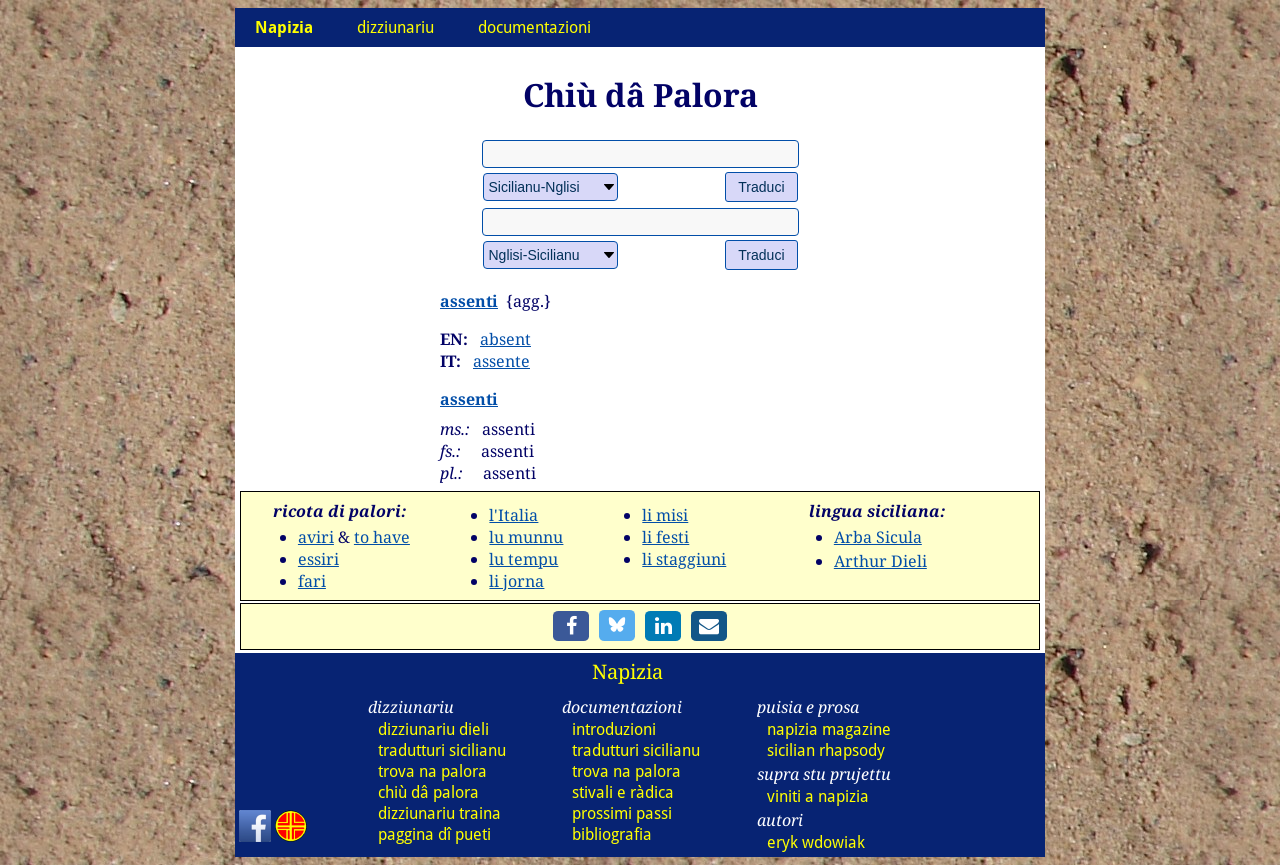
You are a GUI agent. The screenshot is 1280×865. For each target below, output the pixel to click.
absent (505, 339)
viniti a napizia (818, 796)
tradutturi (442, 750)
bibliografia (612, 834)
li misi (665, 515)
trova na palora (432, 771)
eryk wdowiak (816, 842)
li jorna (516, 581)
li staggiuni (684, 559)
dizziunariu (395, 27)
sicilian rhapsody (826, 750)
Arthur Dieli (880, 561)
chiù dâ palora (428, 792)
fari (312, 581)
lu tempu (523, 559)
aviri (316, 537)
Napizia (627, 671)
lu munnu (526, 537)
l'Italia (513, 515)
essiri (318, 559)
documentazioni (534, 27)
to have (382, 537)
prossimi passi (622, 813)
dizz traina (439, 813)
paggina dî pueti (434, 834)
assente (501, 361)
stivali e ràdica (623, 792)
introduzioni (614, 729)
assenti (469, 301)
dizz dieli (433, 729)
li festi (665, 537)
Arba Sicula (878, 537)
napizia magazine (829, 729)
